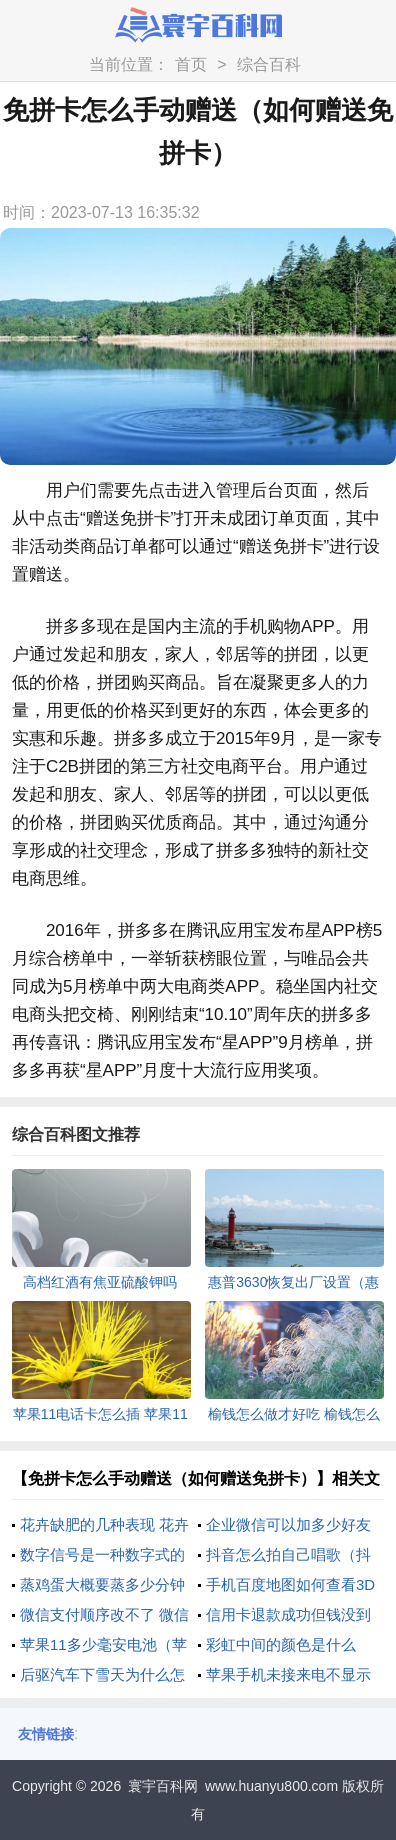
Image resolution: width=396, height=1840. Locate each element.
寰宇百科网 (163, 1786)
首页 (191, 64)
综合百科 (269, 64)
